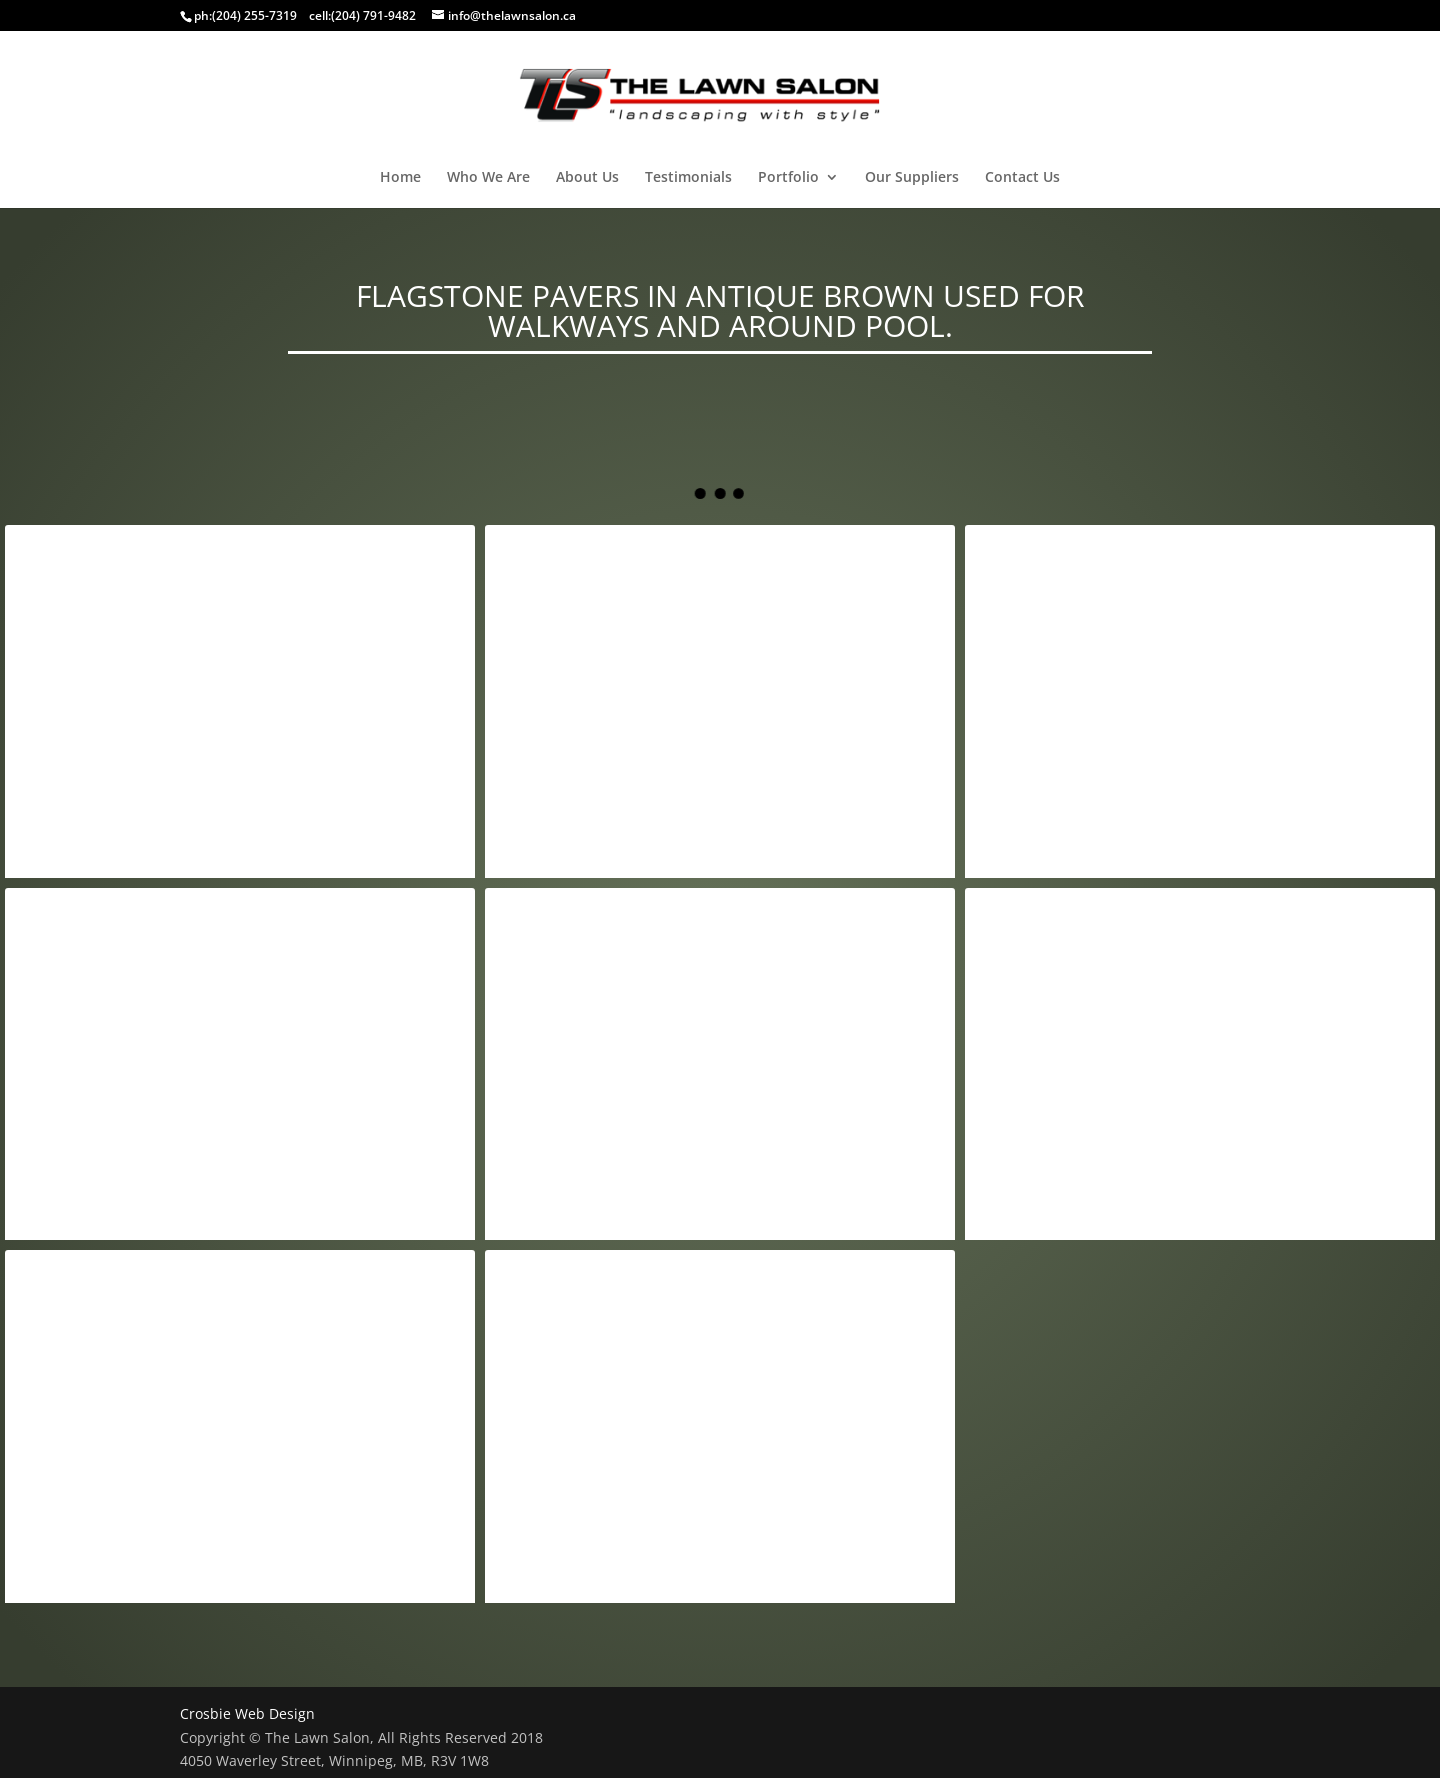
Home (400, 178)
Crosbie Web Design (247, 1713)
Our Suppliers (912, 178)
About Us (587, 178)
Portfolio (788, 178)
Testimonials (688, 178)
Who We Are (488, 178)
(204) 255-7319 (254, 15)
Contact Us (1022, 178)
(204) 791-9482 (373, 15)
